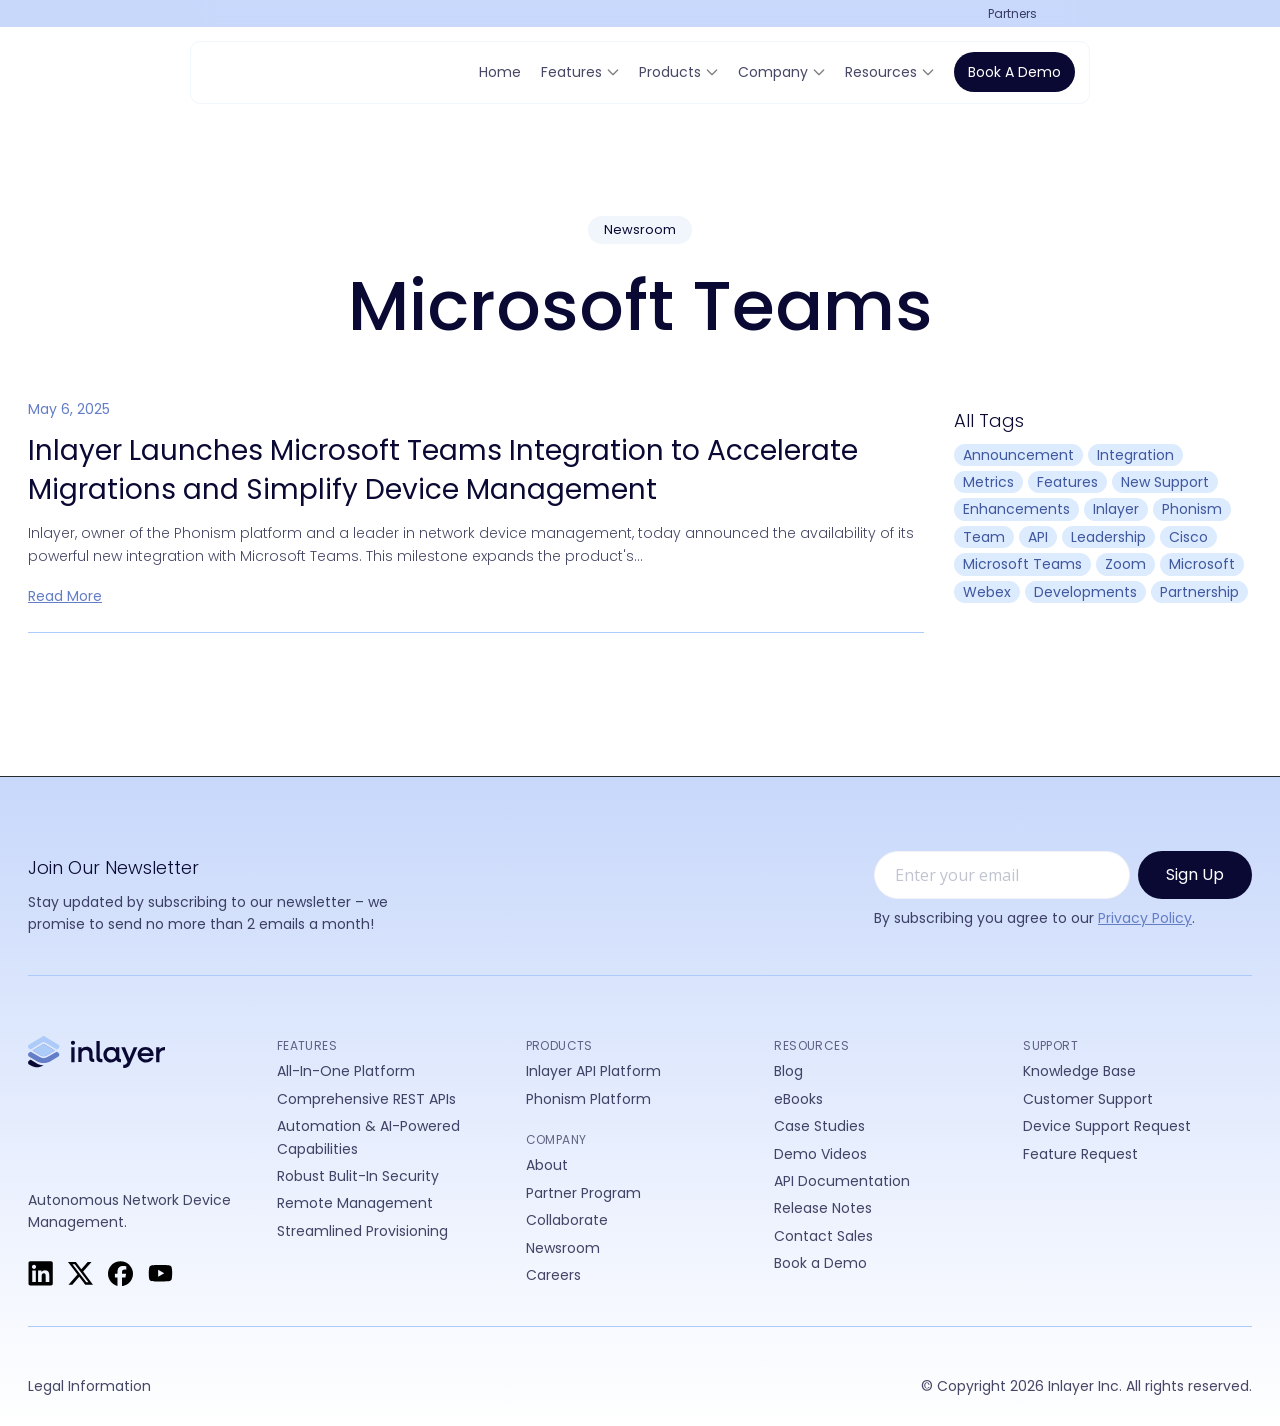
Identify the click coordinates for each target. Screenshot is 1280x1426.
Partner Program (583, 1193)
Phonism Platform (588, 1099)
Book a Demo (1014, 72)
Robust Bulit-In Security (358, 1176)
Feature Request (1080, 1154)
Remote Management (355, 1203)
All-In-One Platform (346, 1071)
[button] (1020, 13)
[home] (265, 72)
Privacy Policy (1145, 918)
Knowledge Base (1079, 1071)
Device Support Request (1107, 1126)
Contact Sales (823, 1236)
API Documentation (842, 1181)
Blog (788, 1071)
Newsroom (563, 1248)
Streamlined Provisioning (362, 1231)
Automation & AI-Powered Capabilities (368, 1137)
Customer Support (1088, 1099)
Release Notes (823, 1208)
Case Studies (819, 1126)
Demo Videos (820, 1154)
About (547, 1165)
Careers (553, 1275)
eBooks (798, 1099)
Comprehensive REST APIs (366, 1099)
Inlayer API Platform (593, 1071)
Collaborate (567, 1220)
